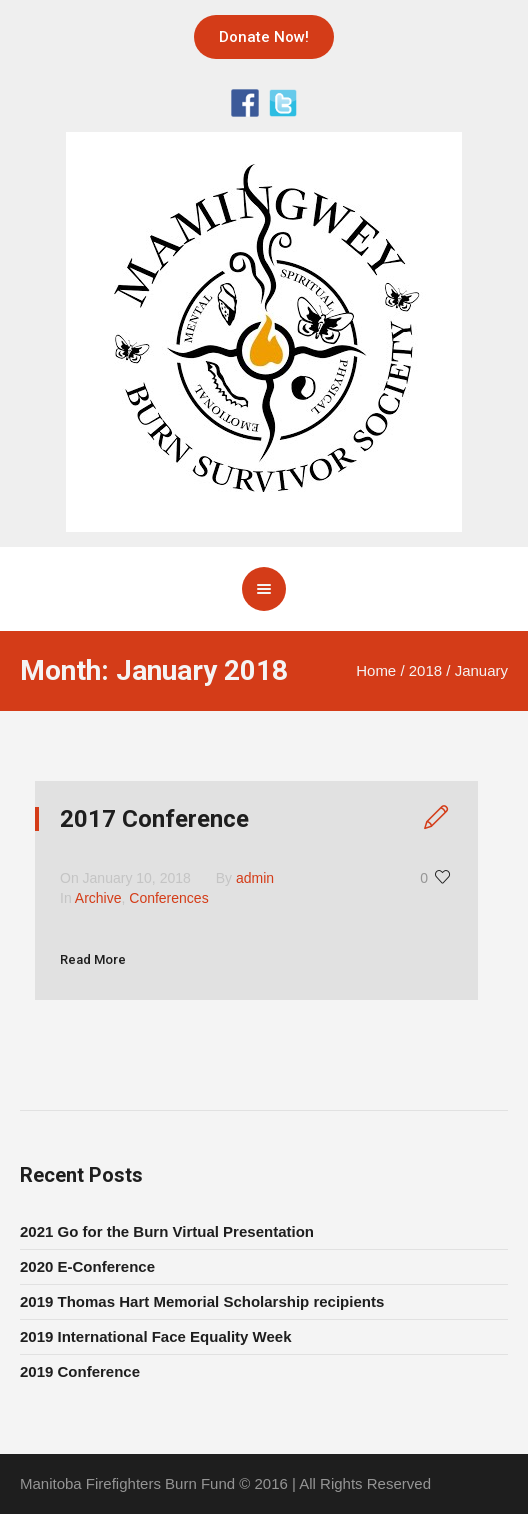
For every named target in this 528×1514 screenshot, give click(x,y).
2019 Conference (80, 1371)
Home (376, 670)
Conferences (168, 898)
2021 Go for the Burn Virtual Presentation (167, 1231)
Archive (98, 898)
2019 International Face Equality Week (156, 1336)
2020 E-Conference (87, 1266)
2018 (425, 670)
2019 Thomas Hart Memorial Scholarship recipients (202, 1301)
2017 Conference (154, 819)
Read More (93, 959)
